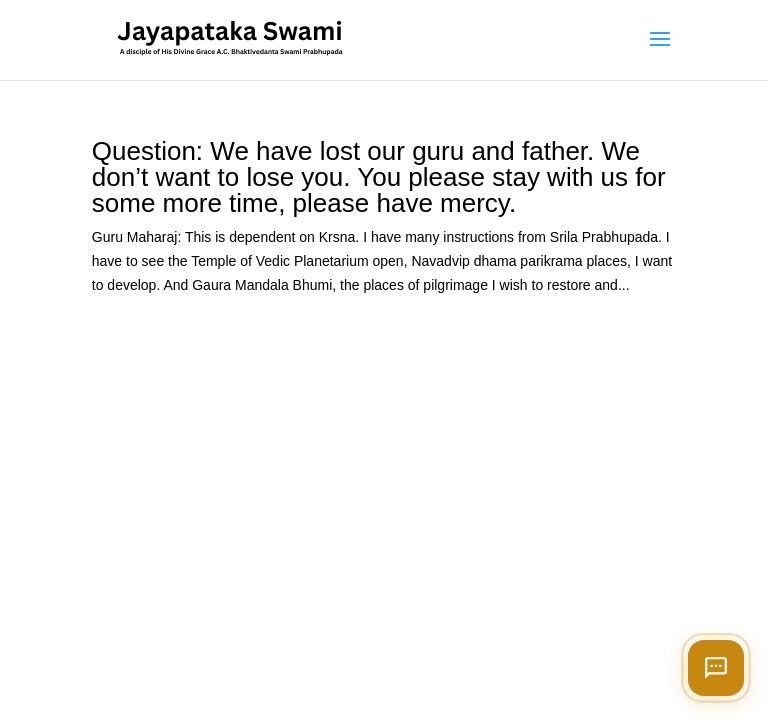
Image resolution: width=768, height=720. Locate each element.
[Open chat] (716, 668)
